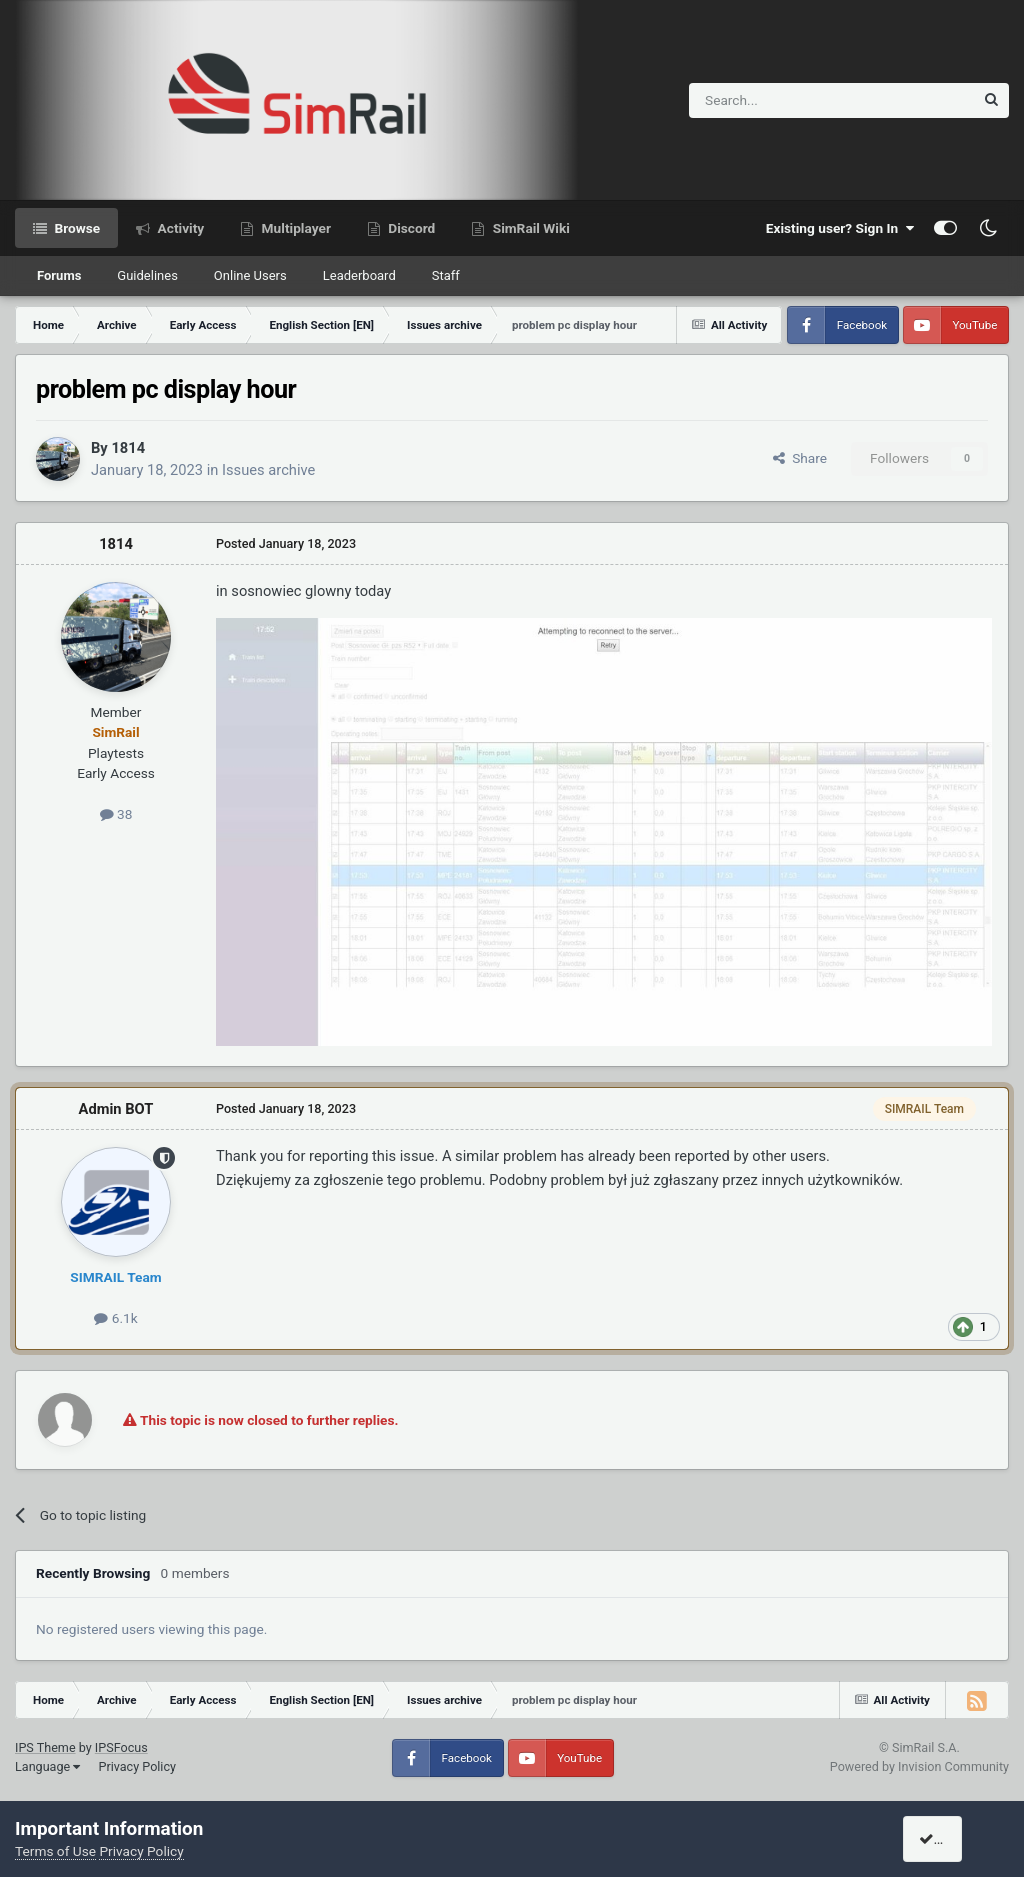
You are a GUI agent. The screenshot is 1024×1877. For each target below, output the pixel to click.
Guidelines (147, 275)
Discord (410, 228)
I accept (951, 1839)
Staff (446, 275)
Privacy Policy (137, 1766)
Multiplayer (294, 228)
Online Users (250, 275)
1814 (128, 448)
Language (47, 1766)
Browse (75, 228)
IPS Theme (45, 1747)
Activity (179, 228)
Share (800, 458)
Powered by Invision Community (919, 1766)
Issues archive (268, 470)
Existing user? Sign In (840, 228)
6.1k (115, 1318)
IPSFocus (121, 1747)
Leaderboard (359, 275)
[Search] (782, 100)
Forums (59, 275)
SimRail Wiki (529, 228)
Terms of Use (55, 1851)
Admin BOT (116, 1109)
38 (116, 814)
